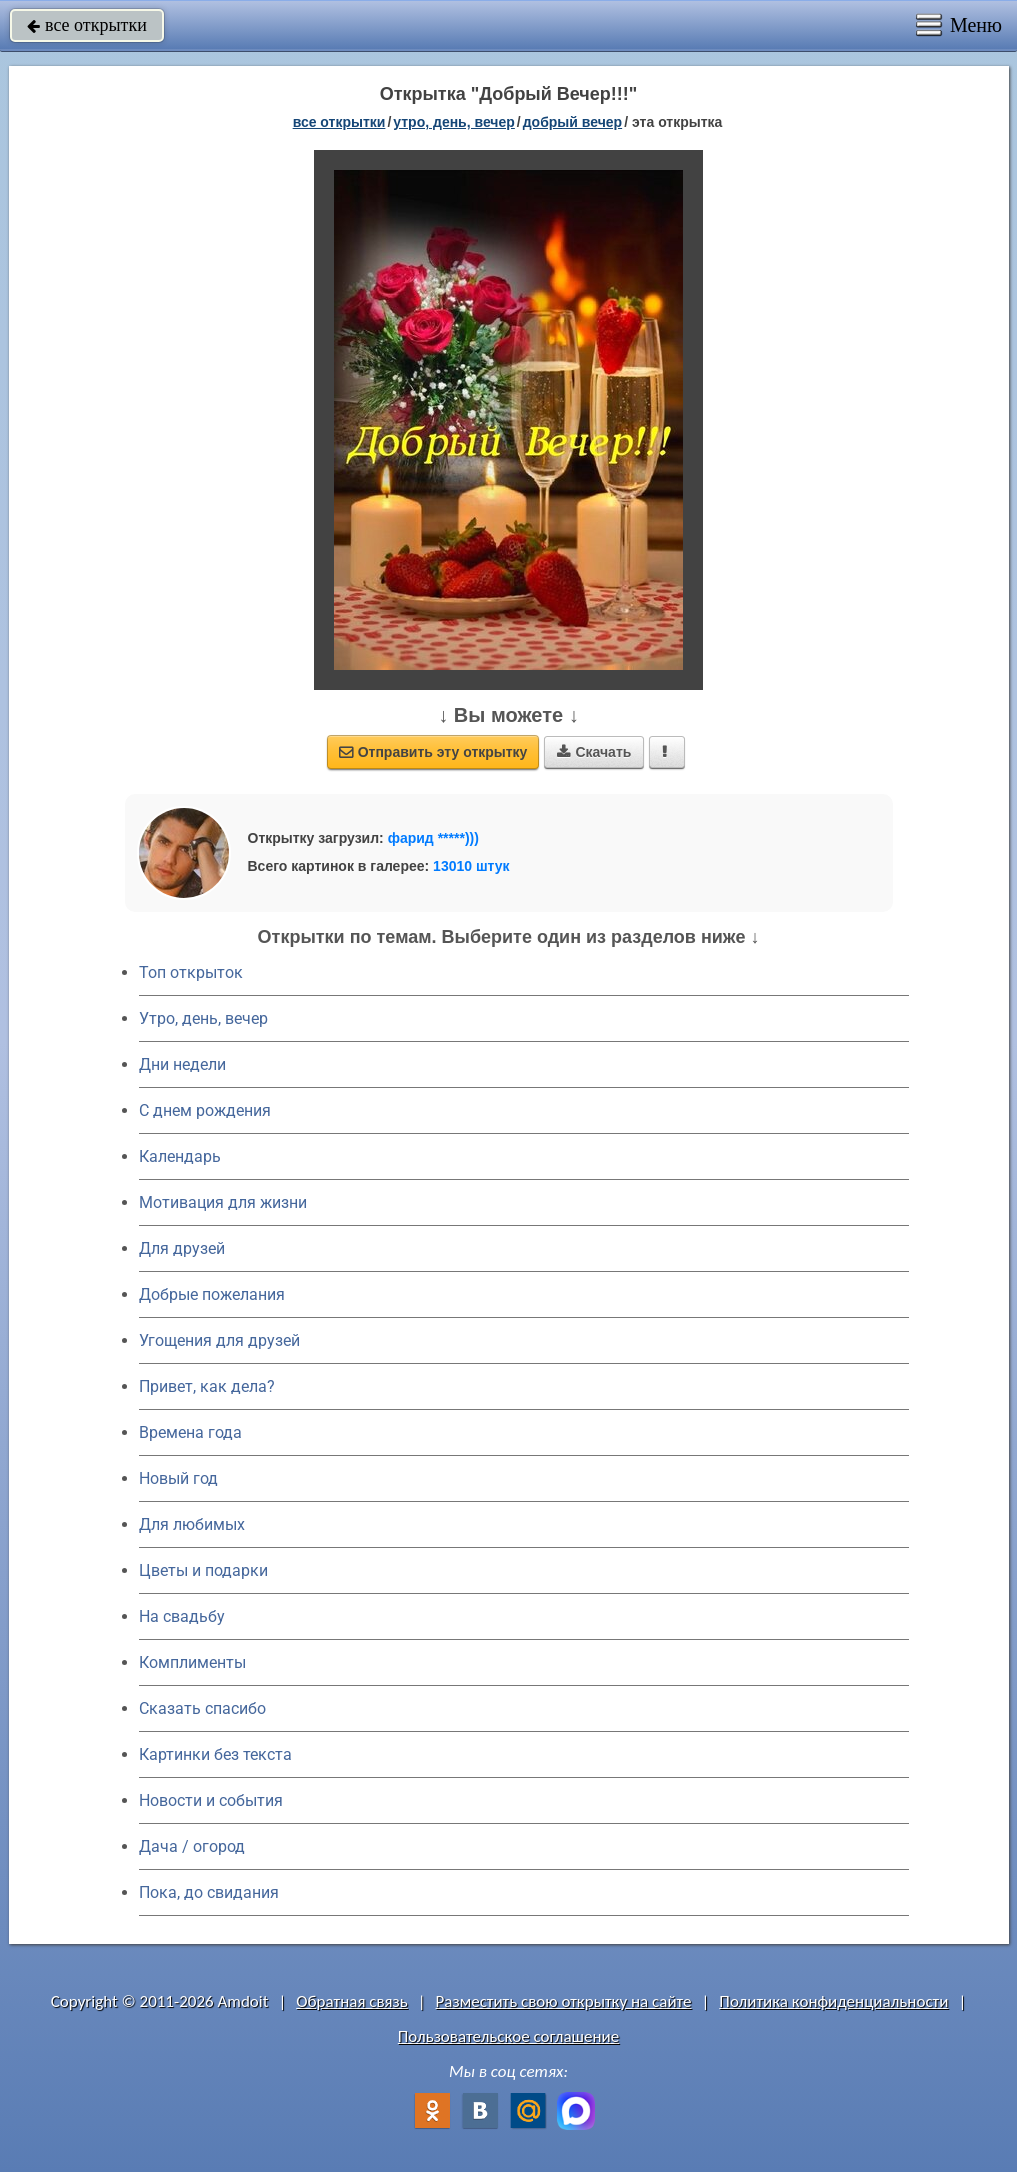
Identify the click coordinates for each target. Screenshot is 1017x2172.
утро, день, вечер (454, 122)
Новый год (178, 1478)
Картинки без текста (215, 1754)
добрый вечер (572, 122)
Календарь (180, 1156)
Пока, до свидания (209, 1892)
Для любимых (192, 1524)
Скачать (594, 752)
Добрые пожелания (212, 1294)
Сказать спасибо (202, 1708)
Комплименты (192, 1662)
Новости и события (211, 1800)
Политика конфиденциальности (833, 2001)
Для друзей (182, 1248)
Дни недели (182, 1064)
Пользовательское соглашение (508, 2036)
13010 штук (471, 866)
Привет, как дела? (207, 1386)
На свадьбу (182, 1616)
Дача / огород (192, 1846)
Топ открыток (191, 972)
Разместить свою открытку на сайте (564, 2001)
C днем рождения (205, 1110)
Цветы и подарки (203, 1570)
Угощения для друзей (219, 1340)
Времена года (190, 1432)
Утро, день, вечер (203, 1018)
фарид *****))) (433, 838)
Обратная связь (352, 2001)
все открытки (87, 25)
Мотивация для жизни (223, 1202)
